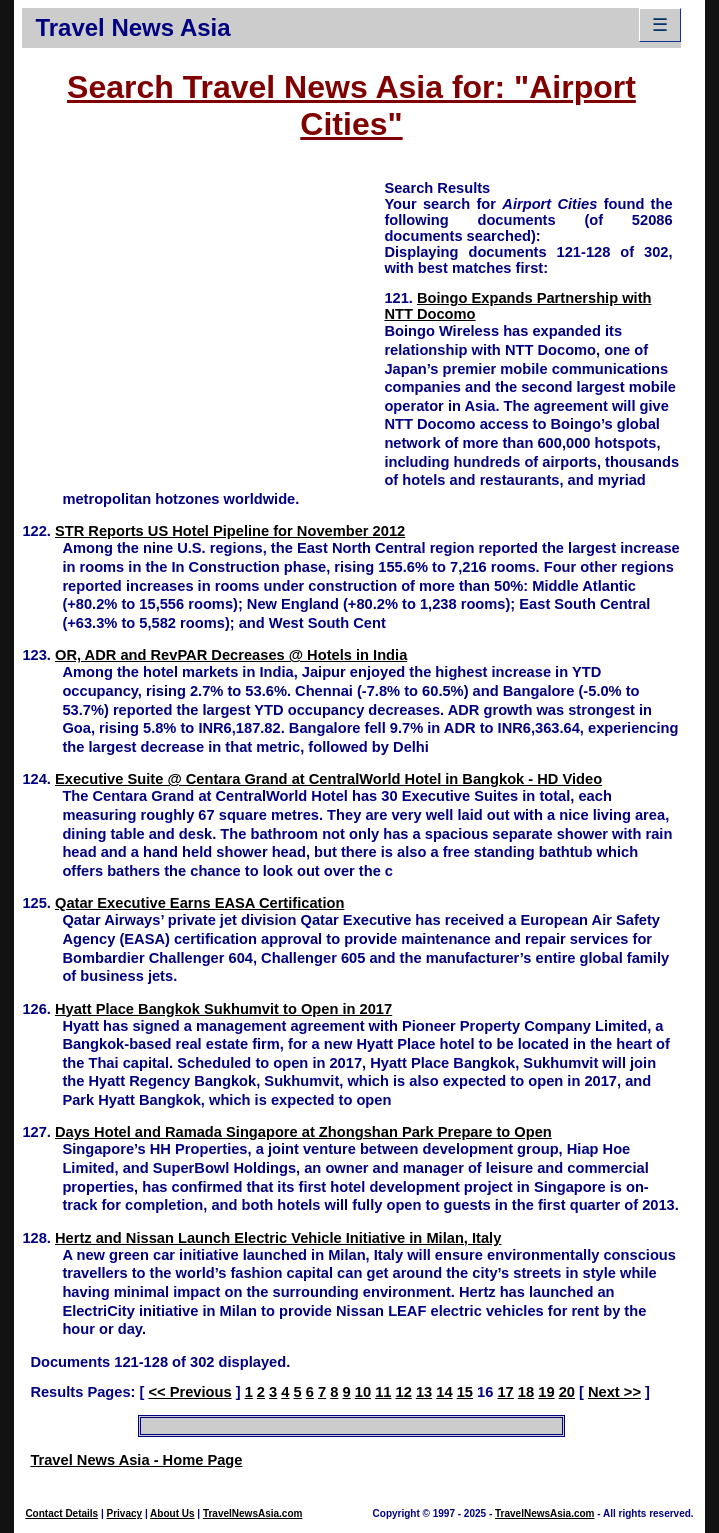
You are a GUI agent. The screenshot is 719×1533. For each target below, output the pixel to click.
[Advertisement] (203, 318)
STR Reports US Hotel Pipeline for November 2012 (230, 531)
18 (526, 1392)
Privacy (125, 1513)
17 (505, 1392)
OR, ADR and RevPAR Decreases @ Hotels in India (231, 655)
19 (546, 1392)
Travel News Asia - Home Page (136, 1460)
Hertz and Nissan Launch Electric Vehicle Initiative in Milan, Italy (278, 1238)
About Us (172, 1513)
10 (363, 1392)
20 (567, 1392)
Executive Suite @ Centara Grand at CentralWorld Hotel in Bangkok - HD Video (328, 779)
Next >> (614, 1392)
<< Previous (189, 1392)
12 (404, 1392)
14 (444, 1392)
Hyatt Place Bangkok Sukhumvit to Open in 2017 (223, 1009)
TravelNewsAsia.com (253, 1513)
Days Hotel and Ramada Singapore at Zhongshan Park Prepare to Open (303, 1132)
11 (383, 1392)
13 (424, 1392)
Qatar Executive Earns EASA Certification (199, 903)
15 (465, 1392)
